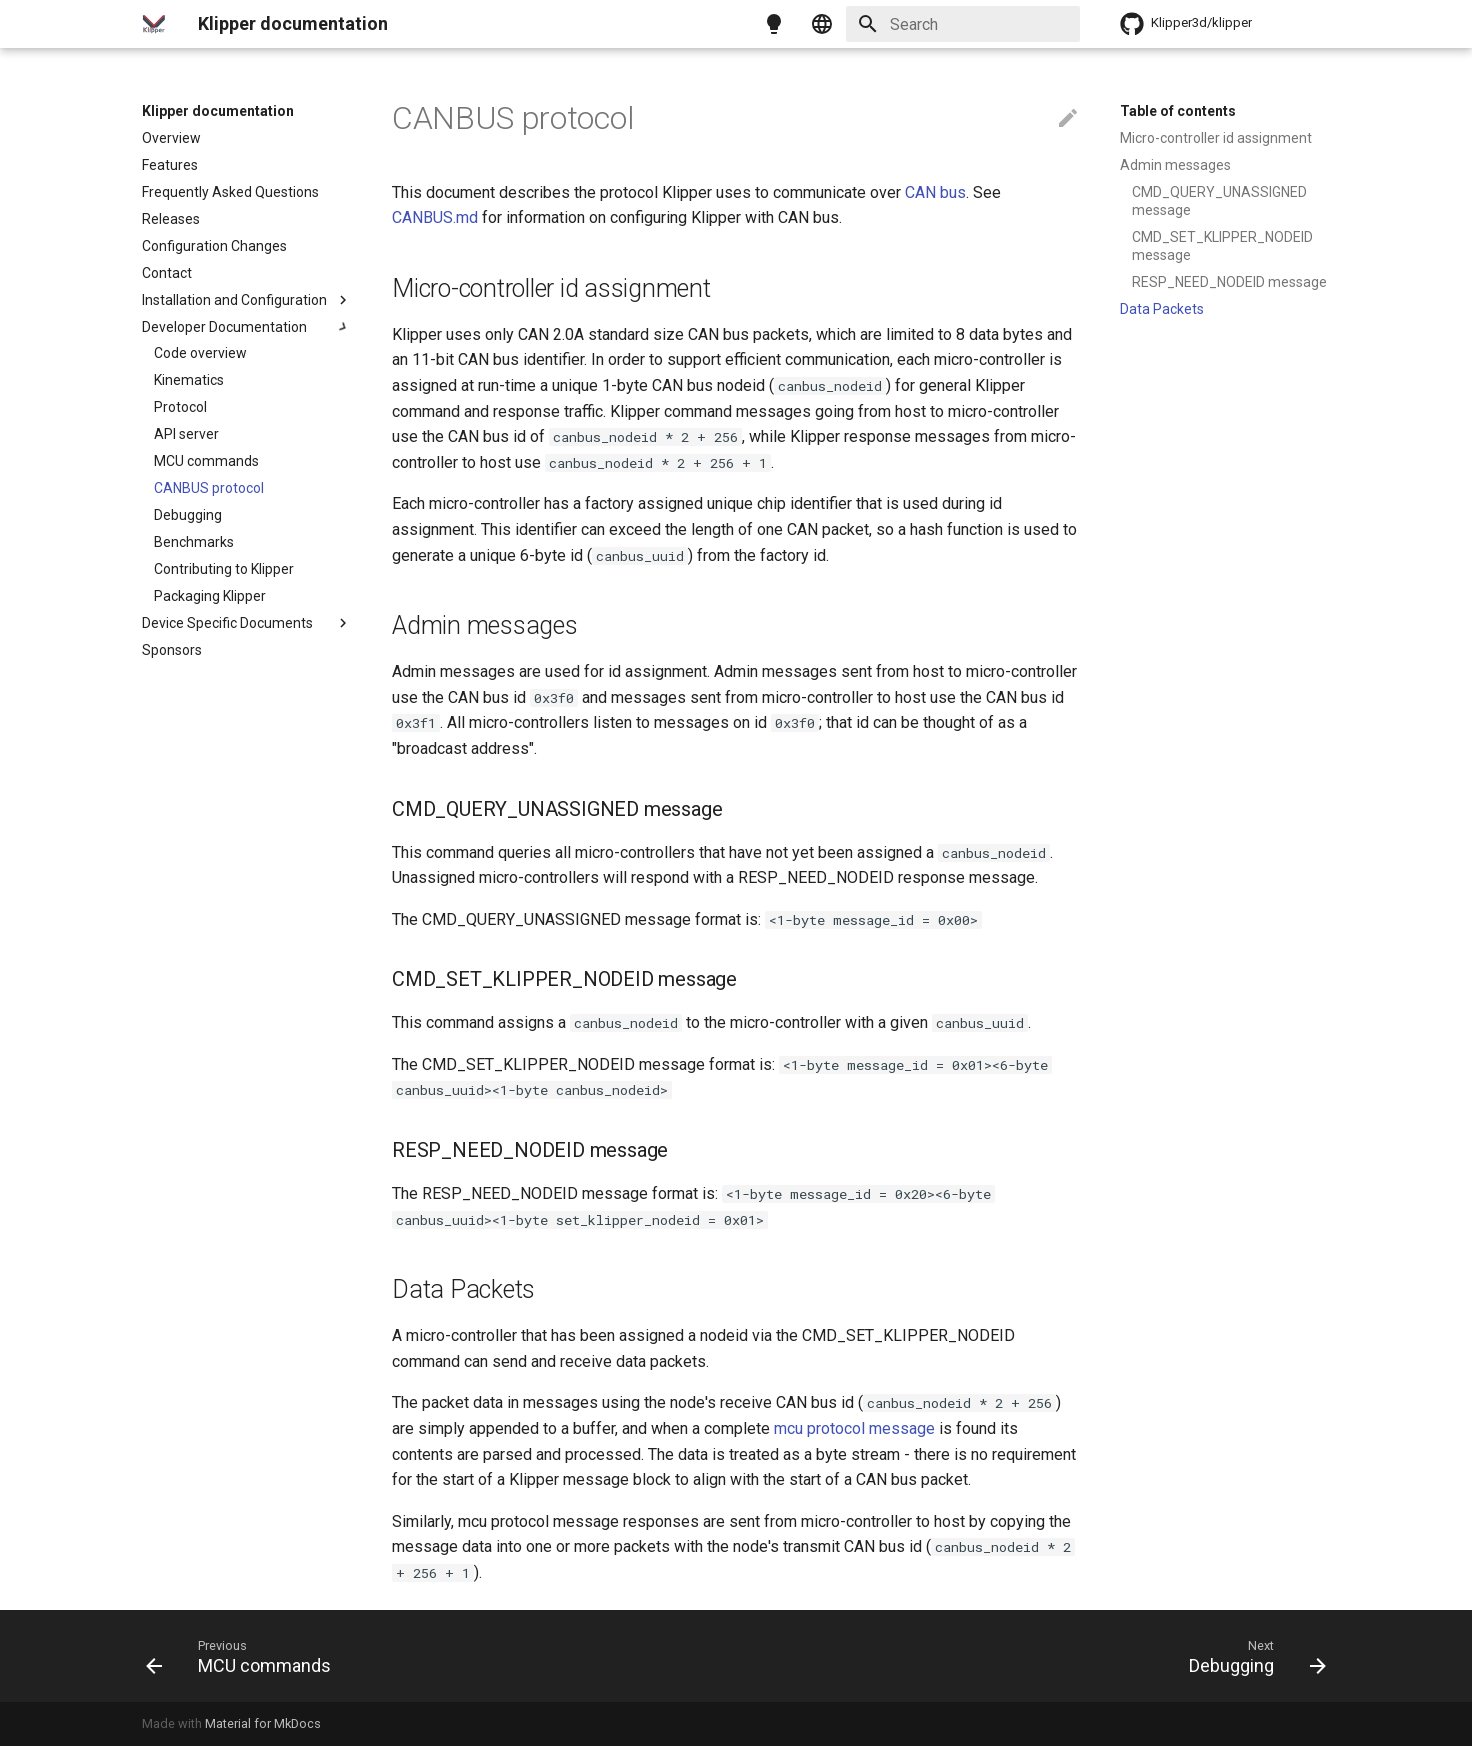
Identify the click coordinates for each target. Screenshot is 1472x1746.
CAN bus (935, 192)
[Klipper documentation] (154, 24)
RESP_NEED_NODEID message (1229, 282)
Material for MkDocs (263, 1723)
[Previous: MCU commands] (244, 1656)
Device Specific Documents (247, 623)
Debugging (188, 515)
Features (170, 165)
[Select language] (822, 24)
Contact (167, 273)
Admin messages (1175, 165)
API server (186, 434)
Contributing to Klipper (224, 569)
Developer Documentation (247, 327)
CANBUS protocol (209, 488)
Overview (171, 138)
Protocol (180, 407)
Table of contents (1178, 111)
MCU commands (206, 461)
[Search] (963, 24)
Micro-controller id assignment (1216, 138)
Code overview (200, 353)
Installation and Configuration (247, 300)
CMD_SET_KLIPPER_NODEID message (1222, 246)
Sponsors (172, 650)
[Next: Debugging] (1251, 1656)
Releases (171, 219)
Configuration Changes (214, 246)
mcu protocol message (854, 1428)
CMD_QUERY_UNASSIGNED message (1219, 201)
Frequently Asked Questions (230, 192)
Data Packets (1162, 309)
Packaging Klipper (210, 596)
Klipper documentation (218, 111)
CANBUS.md (435, 217)
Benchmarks (194, 542)
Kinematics (189, 380)
